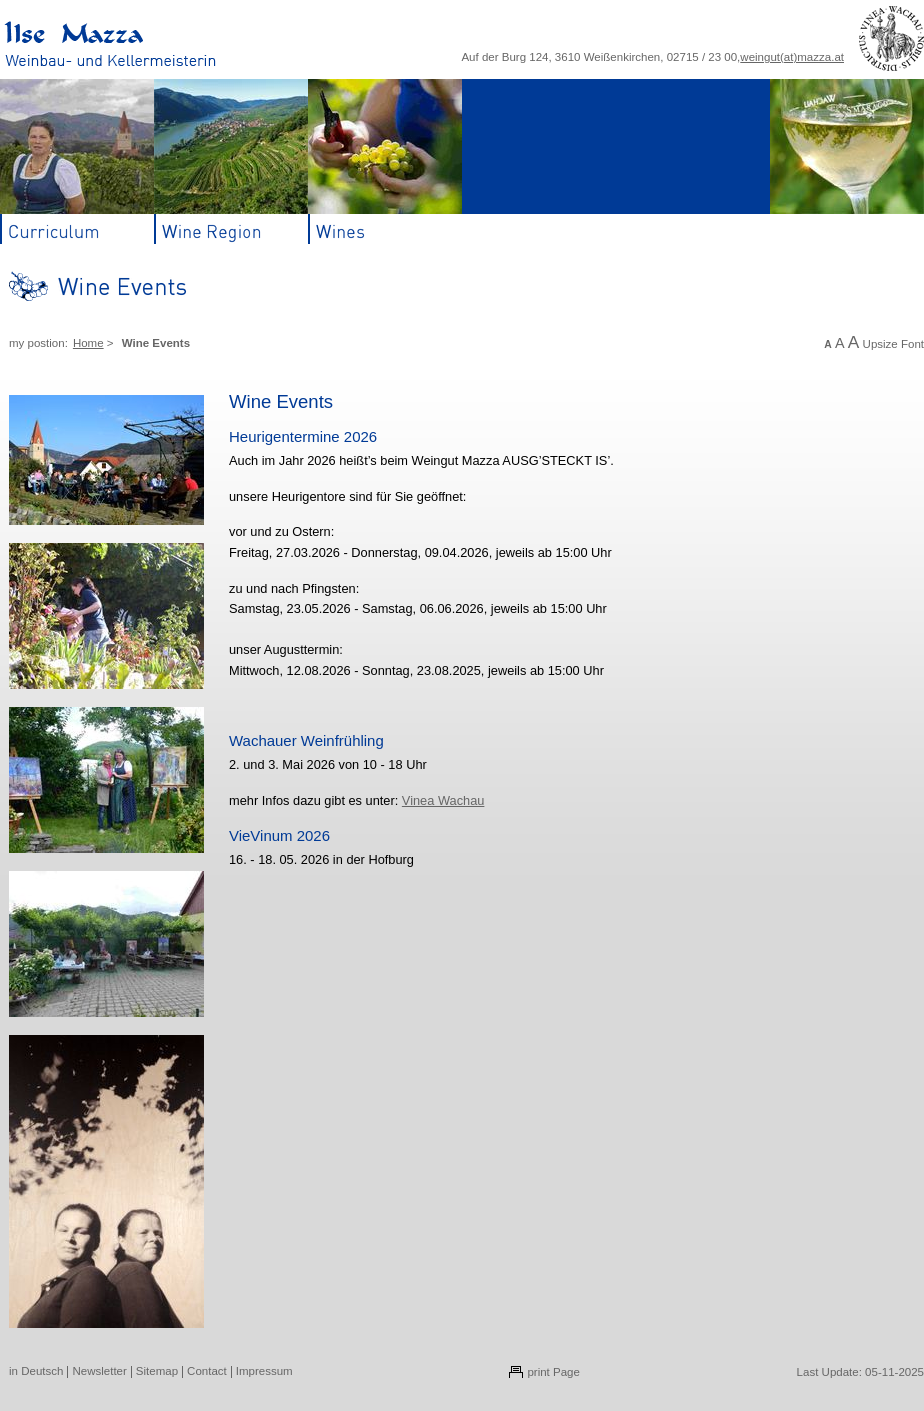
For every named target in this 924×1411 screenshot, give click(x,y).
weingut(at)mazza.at (792, 57)
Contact (207, 1371)
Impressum (264, 1371)
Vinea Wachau (443, 800)
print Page (553, 1372)
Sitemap (157, 1371)
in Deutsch (36, 1371)
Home (88, 343)
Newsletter (99, 1371)
